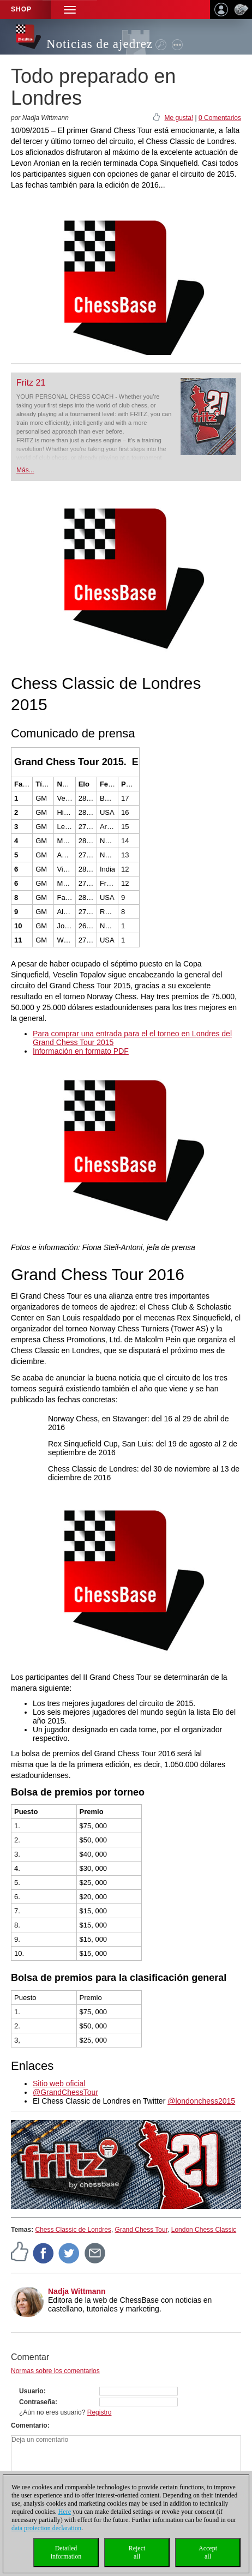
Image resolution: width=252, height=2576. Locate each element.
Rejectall (137, 2552)
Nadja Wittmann (77, 2291)
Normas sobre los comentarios (55, 2371)
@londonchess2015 (201, 2101)
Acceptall (208, 2552)
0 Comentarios (220, 118)
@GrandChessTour (65, 2092)
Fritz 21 (30, 382)
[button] (70, 9)
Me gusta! (178, 118)
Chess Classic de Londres (73, 2229)
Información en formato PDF (81, 1051)
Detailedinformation (66, 2552)
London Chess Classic (203, 2229)
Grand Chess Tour (141, 2229)
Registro (99, 2412)
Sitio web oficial (59, 2083)
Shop (21, 9)
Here (64, 2511)
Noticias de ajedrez (99, 44)
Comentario (29, 2425)
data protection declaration (46, 2528)
